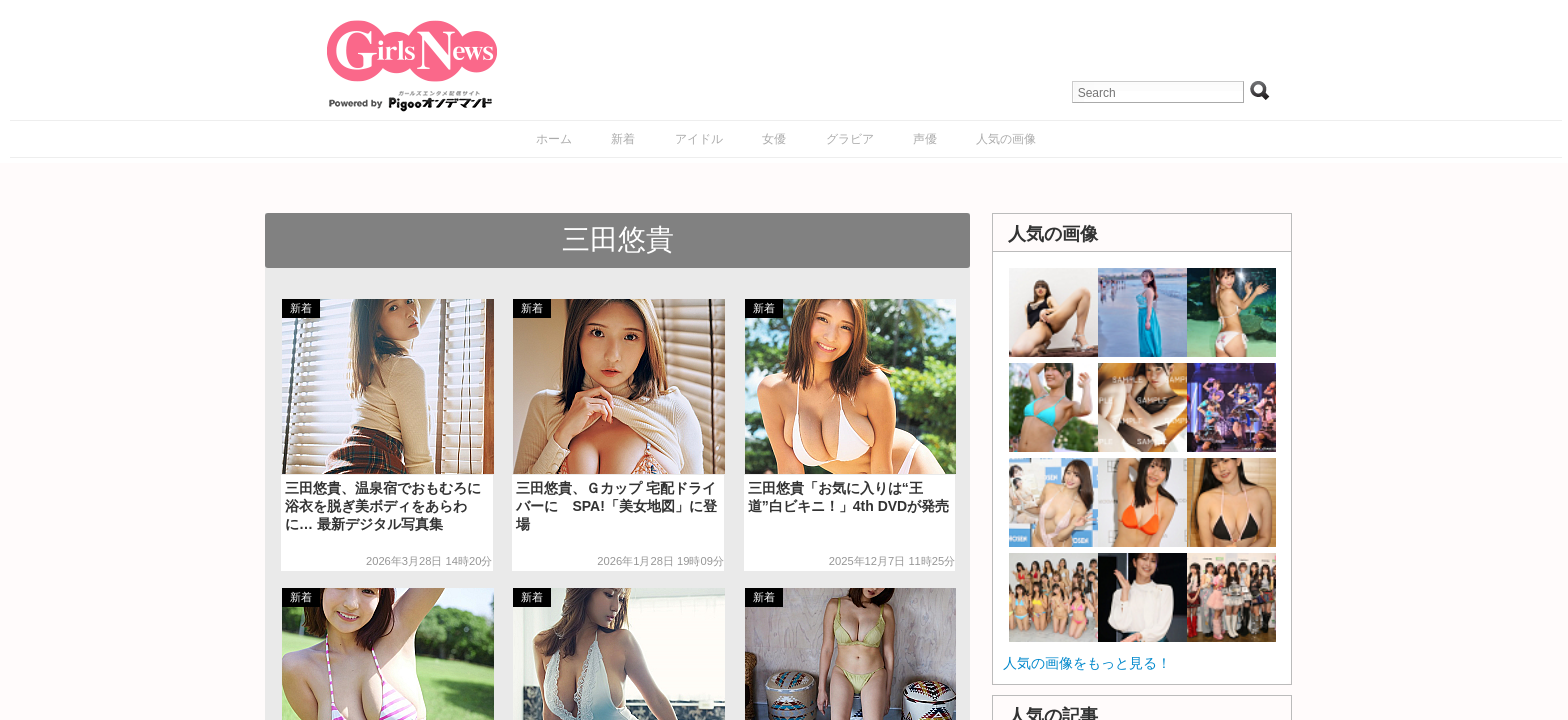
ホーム (554, 139)
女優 (774, 139)
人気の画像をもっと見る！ (1087, 663)
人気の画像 (1006, 139)
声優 (925, 139)
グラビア (850, 139)
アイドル (699, 139)
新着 (623, 139)
